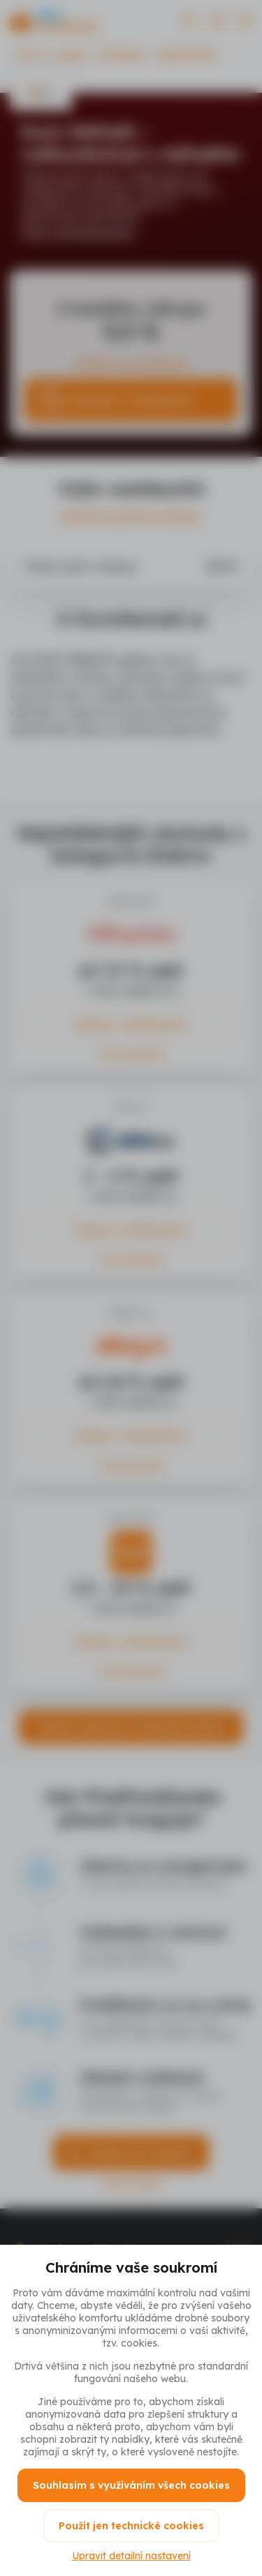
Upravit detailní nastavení (131, 2556)
